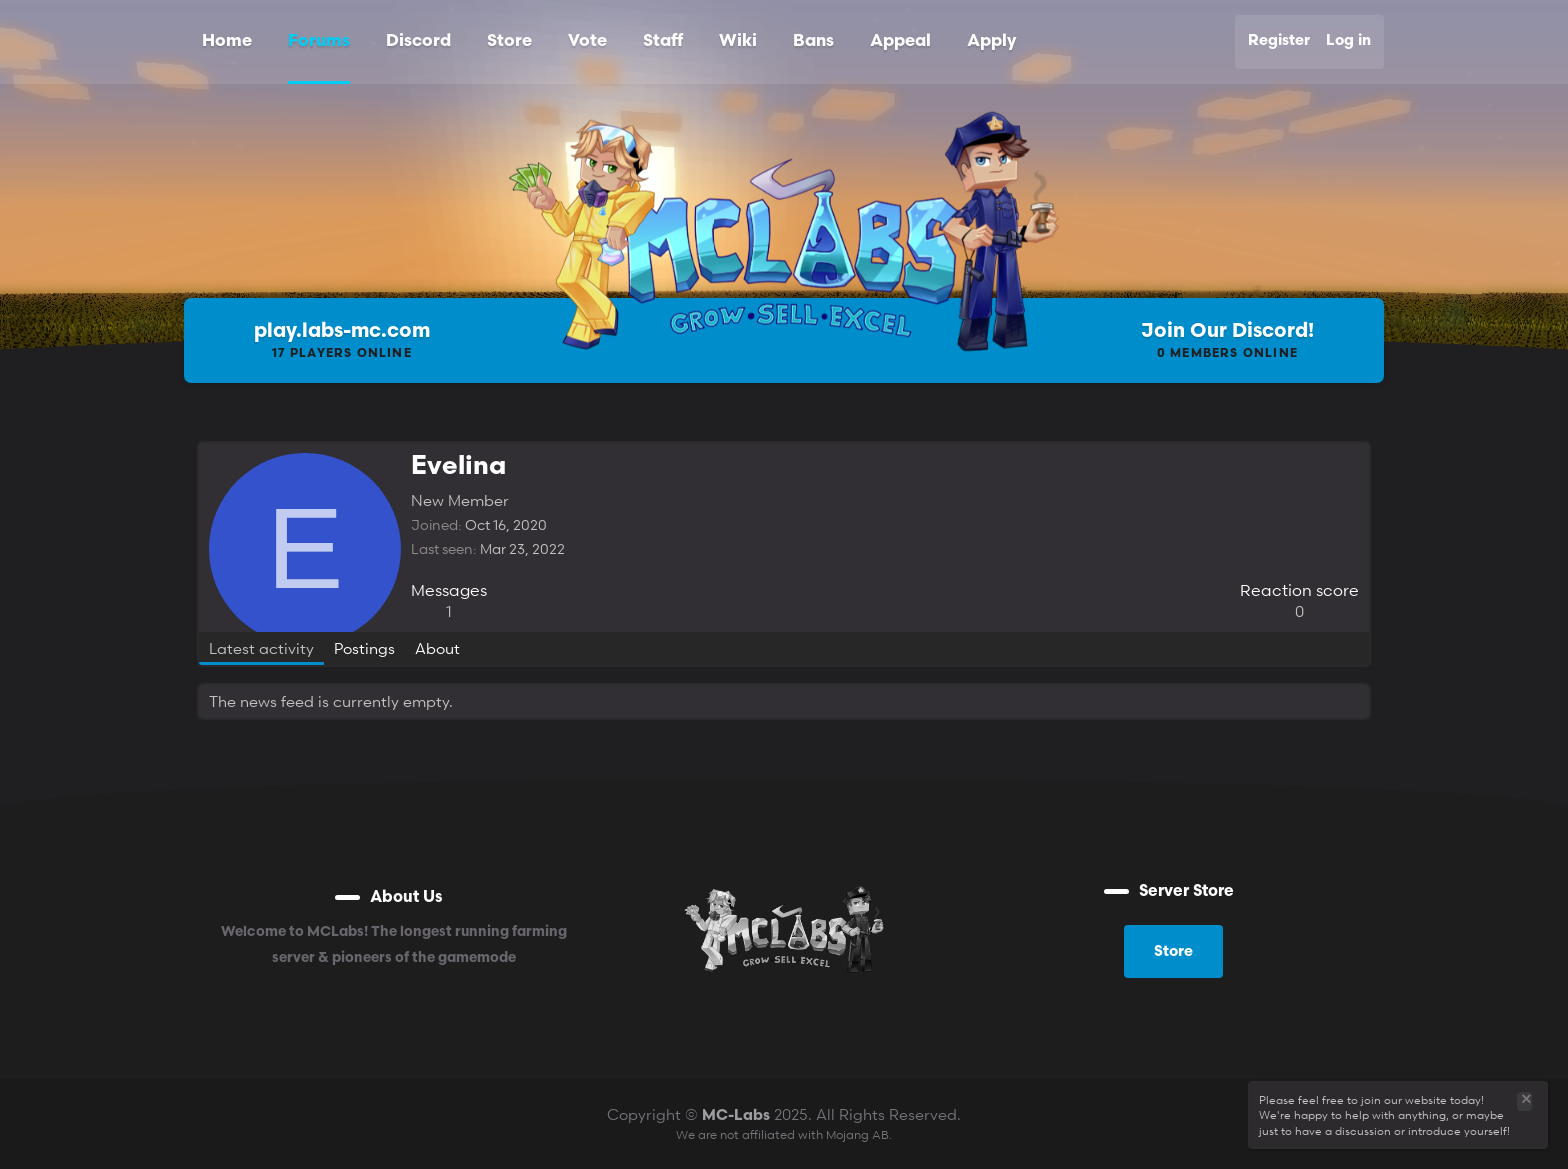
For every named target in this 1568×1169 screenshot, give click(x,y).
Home (227, 41)
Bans (813, 41)
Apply (991, 41)
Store (509, 41)
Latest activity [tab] (261, 648)
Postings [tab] (364, 648)
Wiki (738, 41)
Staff (663, 41)
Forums (319, 41)
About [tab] (437, 648)
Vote (587, 41)
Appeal (900, 41)
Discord (418, 41)
